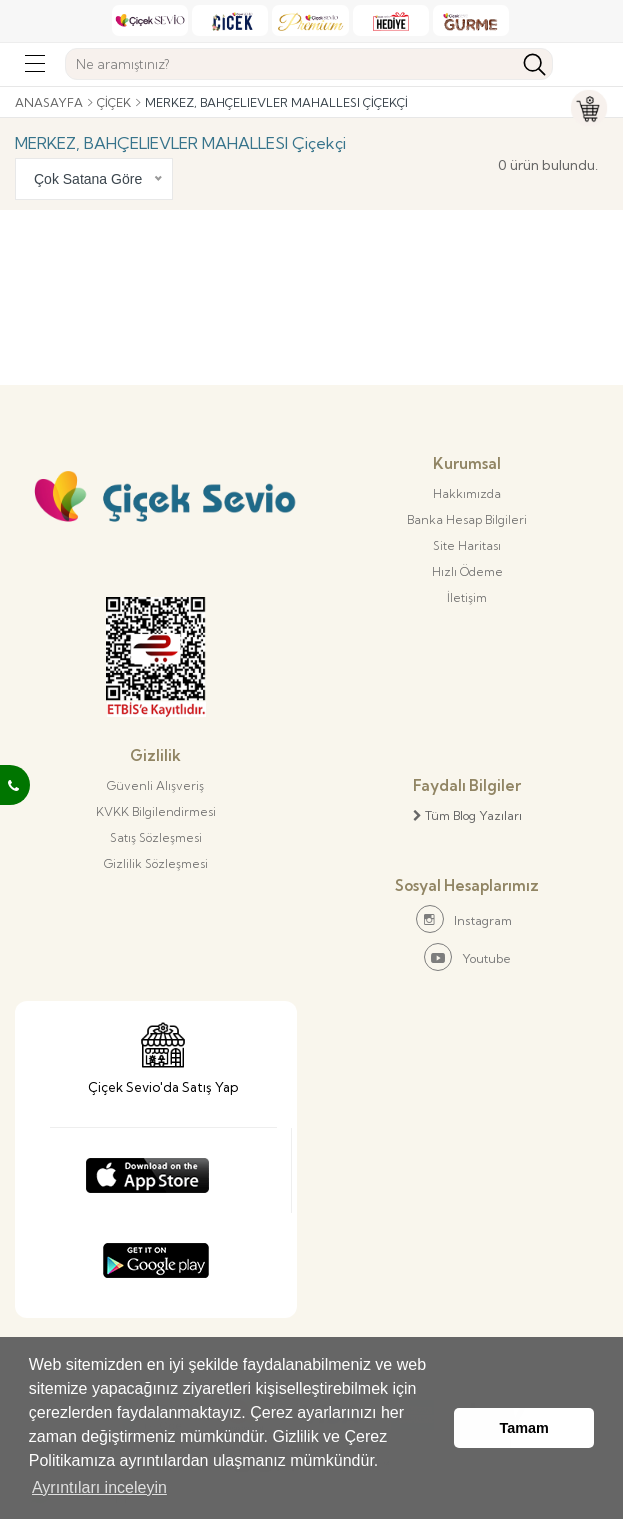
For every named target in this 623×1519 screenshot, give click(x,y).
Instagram (464, 919)
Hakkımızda (467, 493)
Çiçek (114, 102)
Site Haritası (467, 545)
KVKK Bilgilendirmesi (156, 811)
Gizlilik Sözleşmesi (156, 863)
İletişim (467, 597)
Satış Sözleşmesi (156, 837)
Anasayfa (49, 102)
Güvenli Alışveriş (155, 785)
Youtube (467, 957)
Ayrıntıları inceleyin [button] (99, 1487)
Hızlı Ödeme (467, 571)
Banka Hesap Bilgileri (467, 519)
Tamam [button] (524, 1428)
